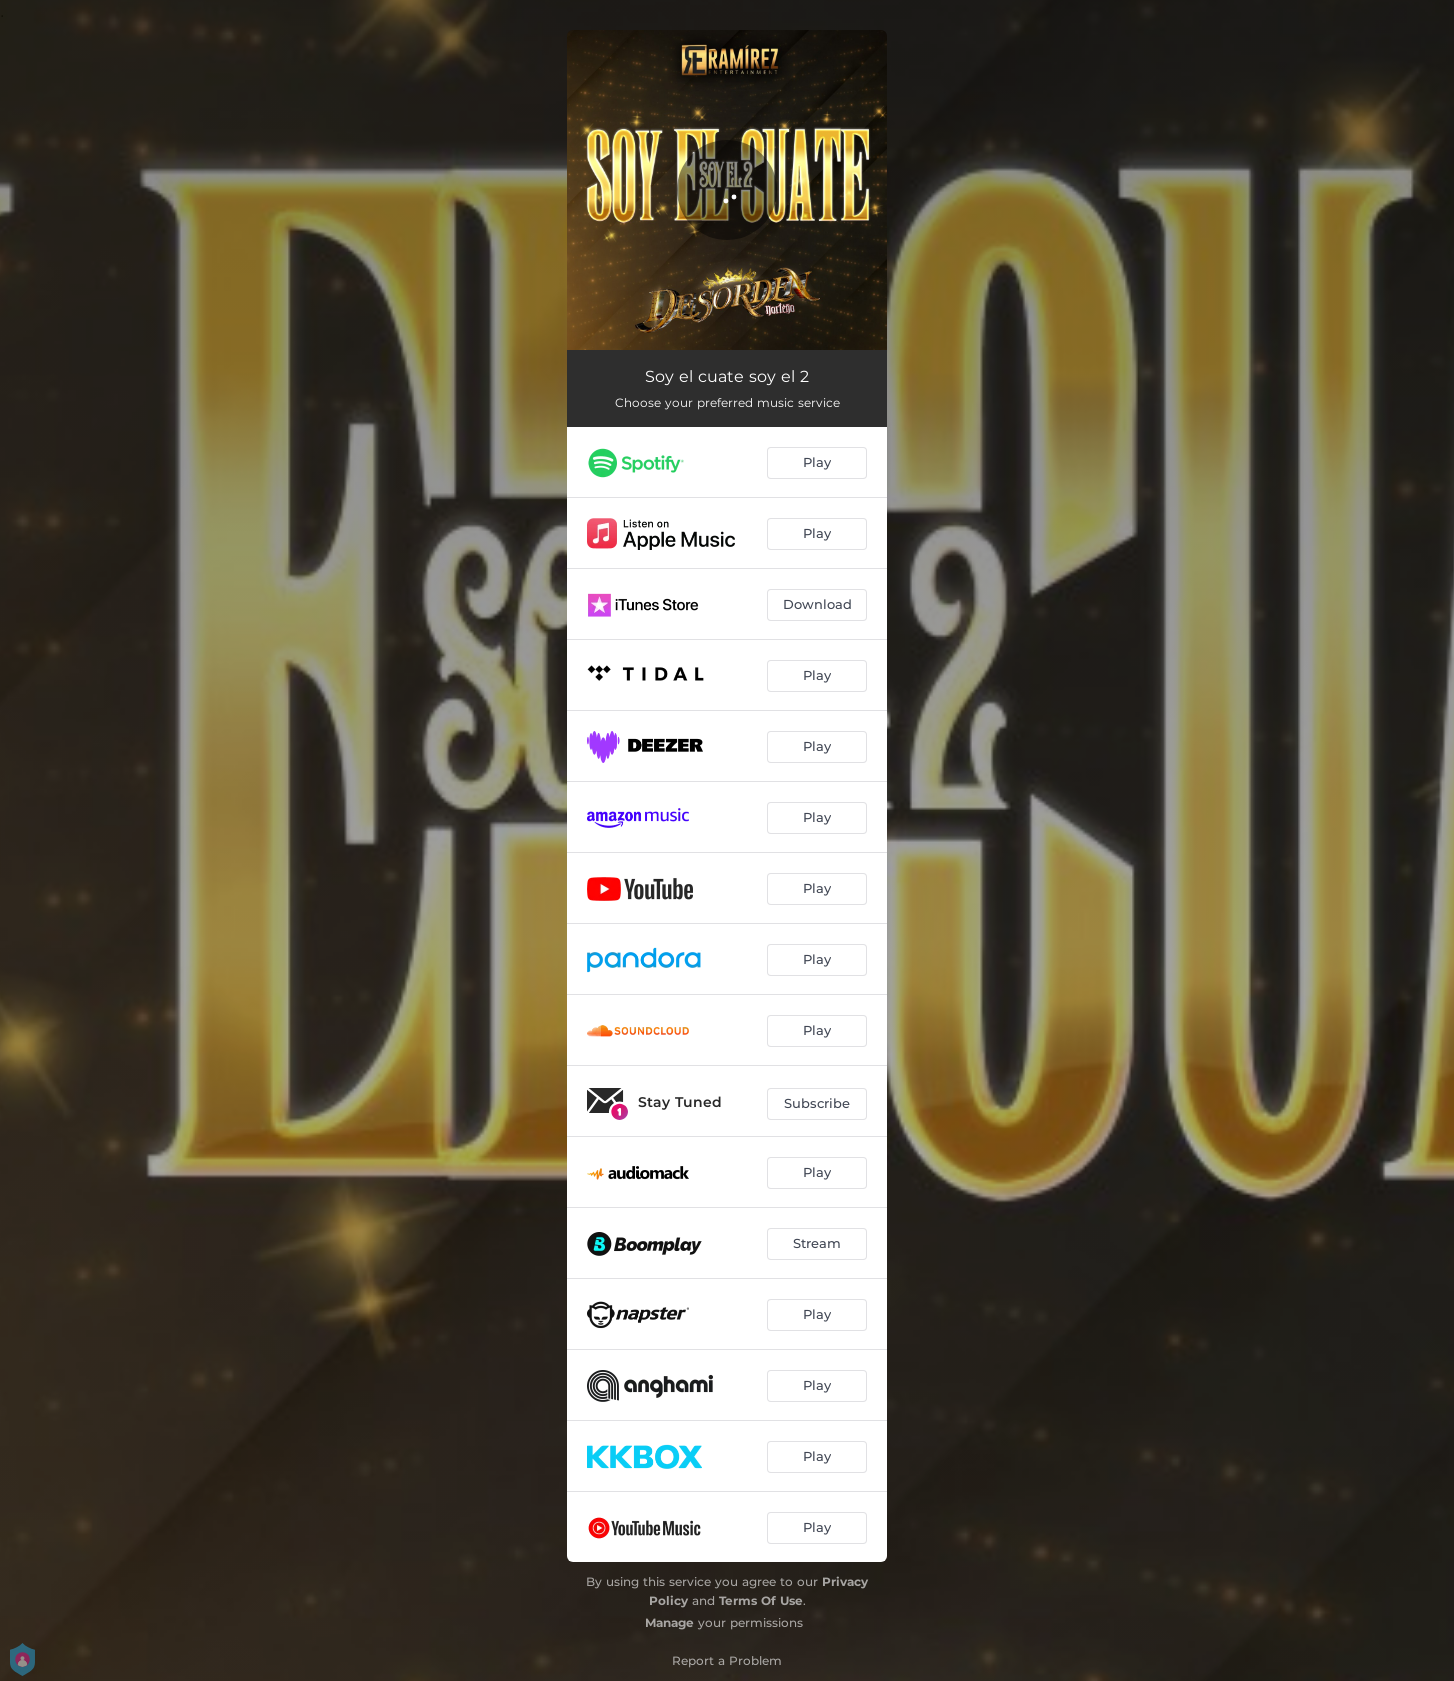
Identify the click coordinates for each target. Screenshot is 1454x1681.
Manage (669, 1622)
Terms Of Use (761, 1600)
